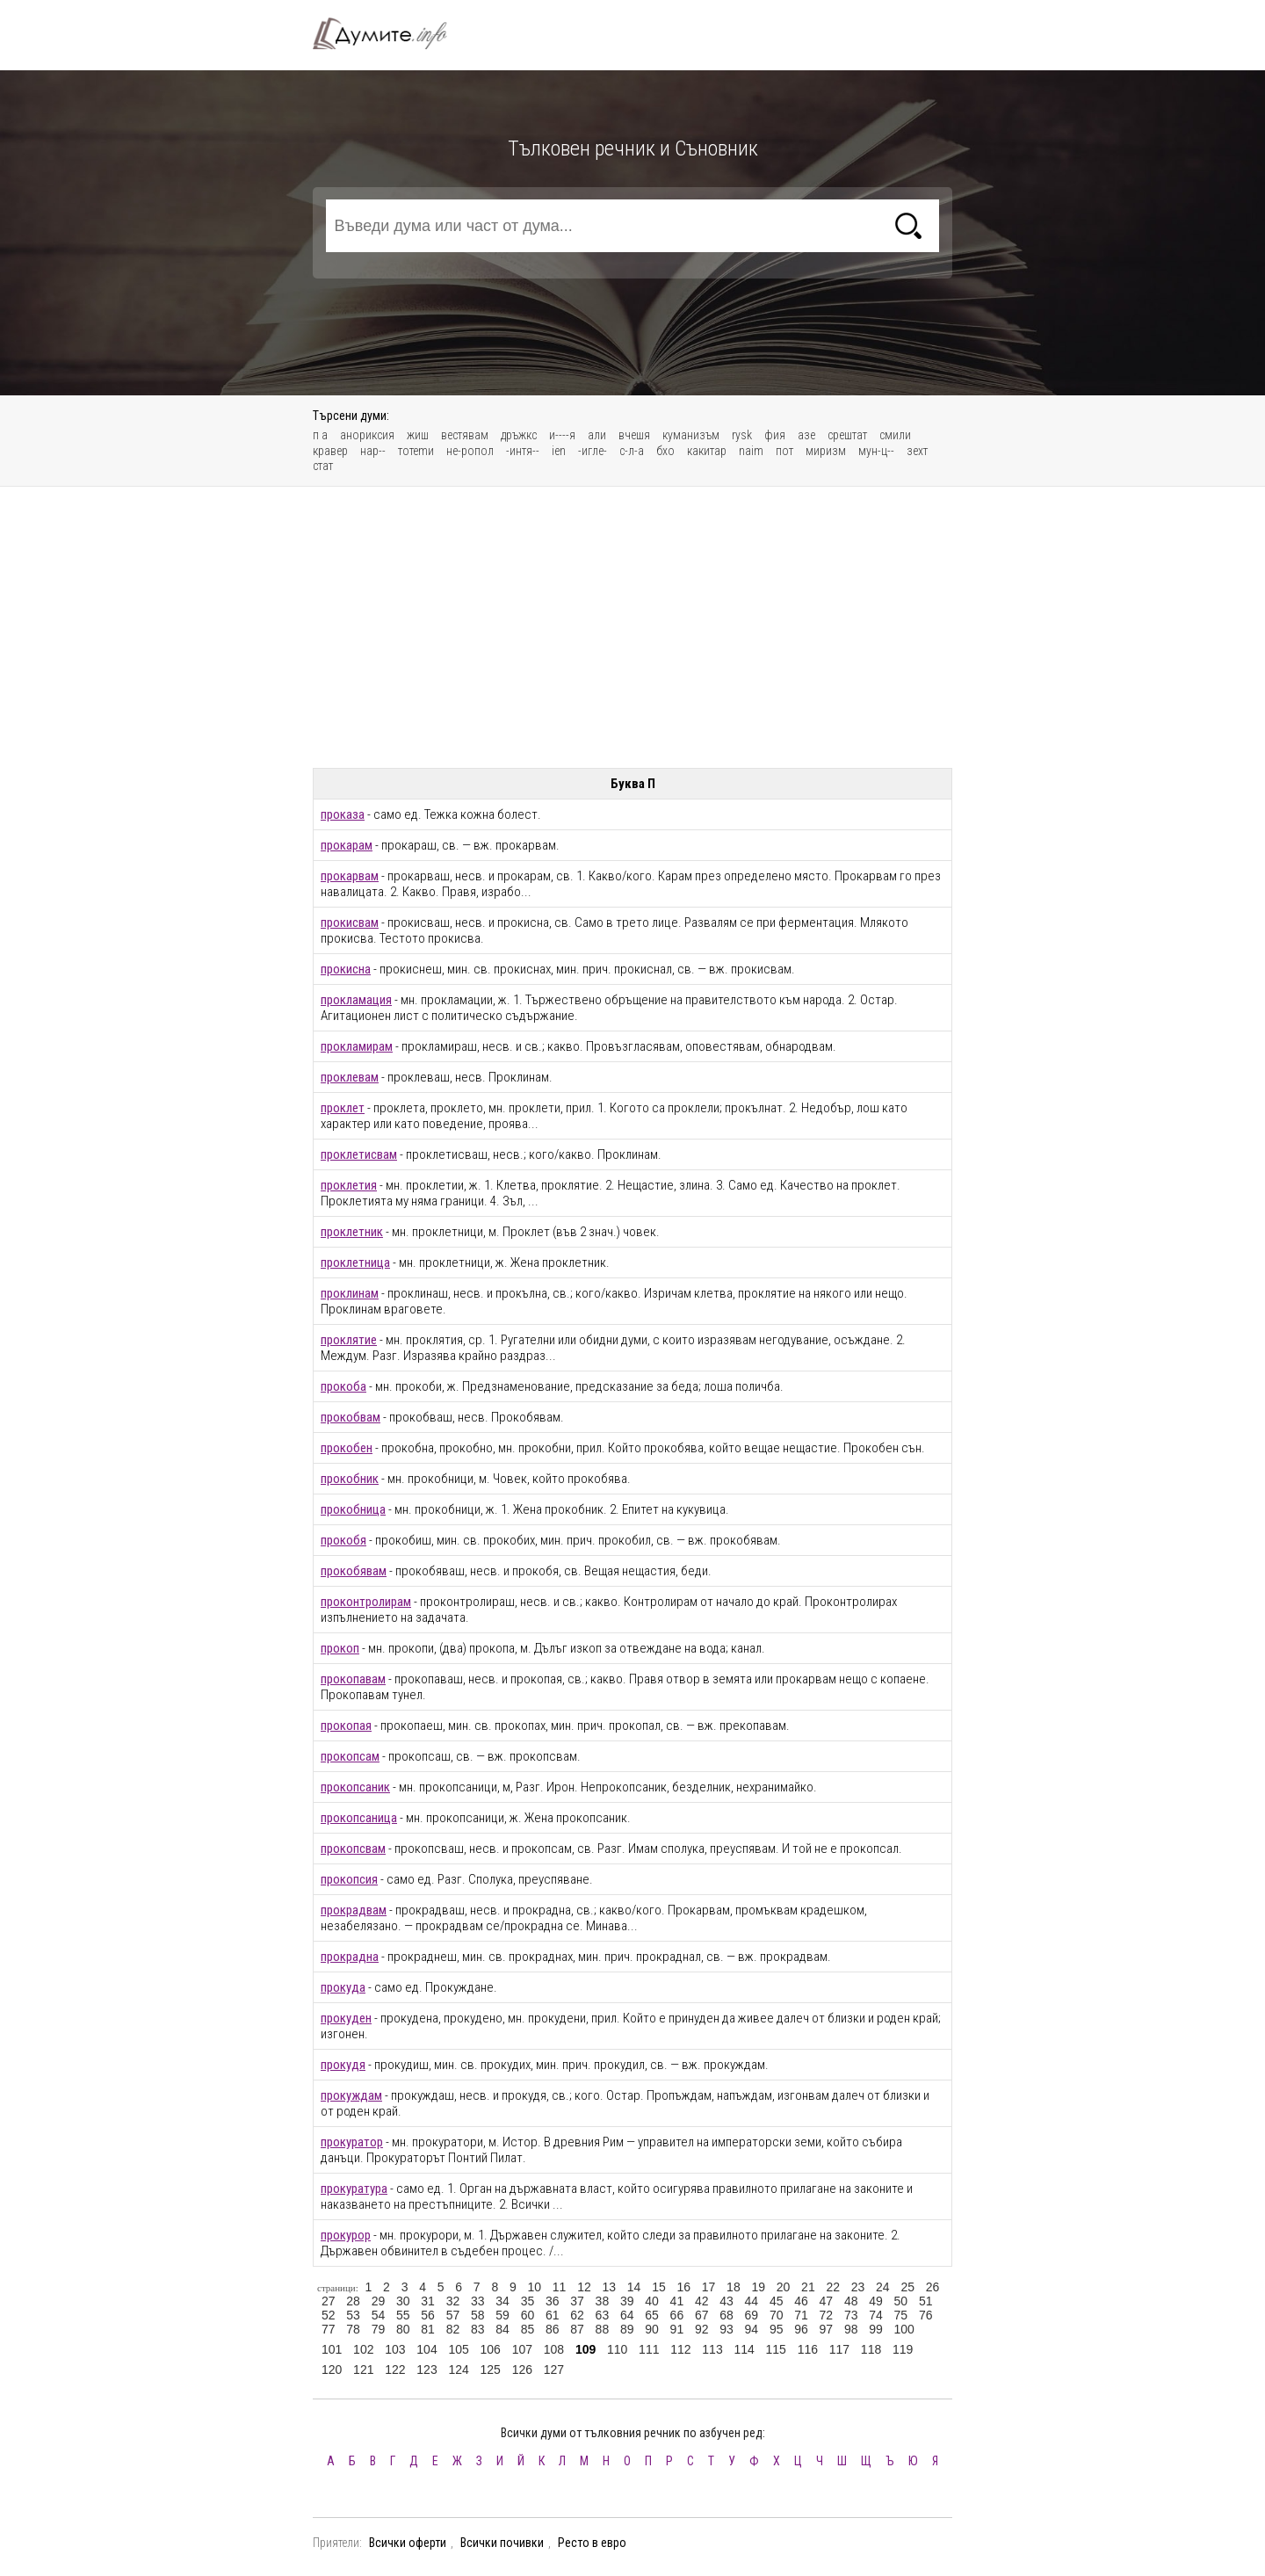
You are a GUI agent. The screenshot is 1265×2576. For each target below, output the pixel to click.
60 (528, 2315)
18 (733, 2287)
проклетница (355, 1262)
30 (403, 2301)
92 (702, 2329)
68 (726, 2315)
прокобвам (350, 1417)
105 (458, 2349)
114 (744, 2349)
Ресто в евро (592, 2543)
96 (801, 2329)
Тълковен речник (390, 33)
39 (627, 2301)
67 (702, 2315)
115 (776, 2349)
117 (839, 2349)
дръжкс (519, 435)
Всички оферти (407, 2543)
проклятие (349, 1340)
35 (528, 2301)
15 (659, 2287)
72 (827, 2315)
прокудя (343, 2065)
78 (353, 2329)
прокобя (343, 1540)
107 (522, 2349)
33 (478, 2301)
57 (453, 2315)
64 (627, 2315)
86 (553, 2329)
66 (677, 2315)
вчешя (634, 435)
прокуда (343, 1987)
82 (453, 2329)
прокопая (346, 1725)
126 (522, 2370)
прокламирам (357, 1046)
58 (478, 2315)
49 (876, 2301)
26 (933, 2287)
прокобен (346, 1448)
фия (774, 435)
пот (784, 451)
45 (777, 2301)
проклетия (349, 1185)
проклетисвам (359, 1154)
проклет (343, 1108)
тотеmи (416, 451)
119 (903, 2349)
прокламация (356, 1000)
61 (553, 2315)
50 (901, 2301)
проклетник (352, 1232)
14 (634, 2287)
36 (553, 2301)
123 (426, 2370)
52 (329, 2315)
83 (478, 2329)
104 (426, 2349)
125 (491, 2370)
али (597, 435)
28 (353, 2301)
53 (353, 2315)
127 (554, 2370)
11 (560, 2287)
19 (758, 2287)
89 (627, 2329)
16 (683, 2287)
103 (395, 2349)
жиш (418, 435)
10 (534, 2287)
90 (652, 2329)
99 (876, 2329)
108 (554, 2349)
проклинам (350, 1293)
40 (652, 2301)
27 (329, 2301)
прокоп (340, 1648)
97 (827, 2329)
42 (702, 2301)
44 (752, 2301)
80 (403, 2329)
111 (649, 2349)
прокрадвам (354, 1910)
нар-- (373, 451)
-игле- (592, 451)
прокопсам (350, 1756)
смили (895, 435)
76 (926, 2315)
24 (883, 2287)
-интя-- (522, 451)
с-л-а (631, 451)
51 (926, 2301)
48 (851, 2301)
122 (395, 2370)
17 (709, 2287)
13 (609, 2287)
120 (332, 2370)
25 (907, 2287)
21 (808, 2287)
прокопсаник (355, 1787)
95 (777, 2329)
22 (833, 2287)
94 (752, 2329)
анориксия (367, 435)
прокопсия (349, 1879)
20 (784, 2287)
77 (329, 2329)
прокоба (343, 1386)
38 (603, 2301)
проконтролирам (366, 1602)
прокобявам (354, 1571)
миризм (826, 451)
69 (752, 2315)
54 (379, 2315)
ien (559, 451)
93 (726, 2329)
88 (603, 2329)
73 (851, 2315)
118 (871, 2349)
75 (901, 2315)
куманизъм (690, 435)
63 (603, 2315)
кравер (330, 451)
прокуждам (351, 2095)
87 (577, 2329)
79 (379, 2329)
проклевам (350, 1077)
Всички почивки (502, 2543)
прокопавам (353, 1679)
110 (617, 2349)
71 (801, 2315)
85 (528, 2329)
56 (428, 2315)
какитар (706, 451)
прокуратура (354, 2188)
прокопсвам (353, 1848)
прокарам (346, 845)
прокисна (346, 969)
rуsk (742, 435)
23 (858, 2287)
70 (777, 2315)
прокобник (350, 1479)
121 (363, 2370)
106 (491, 2349)
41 (677, 2301)
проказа (343, 814)
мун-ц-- (876, 451)
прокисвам (350, 922)
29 (379, 2301)
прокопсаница (359, 1818)
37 (577, 2301)
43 (726, 2301)
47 (827, 2301)
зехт (917, 451)
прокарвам (350, 876)
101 (332, 2349)
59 (502, 2315)
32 (453, 2301)
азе (806, 435)
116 (808, 2349)
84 (502, 2329)
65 (652, 2315)
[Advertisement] (632, 627)
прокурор (346, 2235)
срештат (847, 435)
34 (502, 2301)
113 (712, 2349)
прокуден (346, 2018)
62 (577, 2315)
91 (677, 2329)
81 (428, 2329)
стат (323, 466)
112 (680, 2349)
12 (584, 2287)
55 (403, 2315)
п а (320, 435)
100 (904, 2329)
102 (363, 2349)
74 (876, 2315)
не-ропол (470, 451)
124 (458, 2370)
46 (801, 2301)
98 (851, 2329)
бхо (665, 451)
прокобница (353, 1509)
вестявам (464, 435)
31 (428, 2301)
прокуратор (352, 2142)
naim (751, 451)
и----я (562, 435)
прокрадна (350, 1957)
